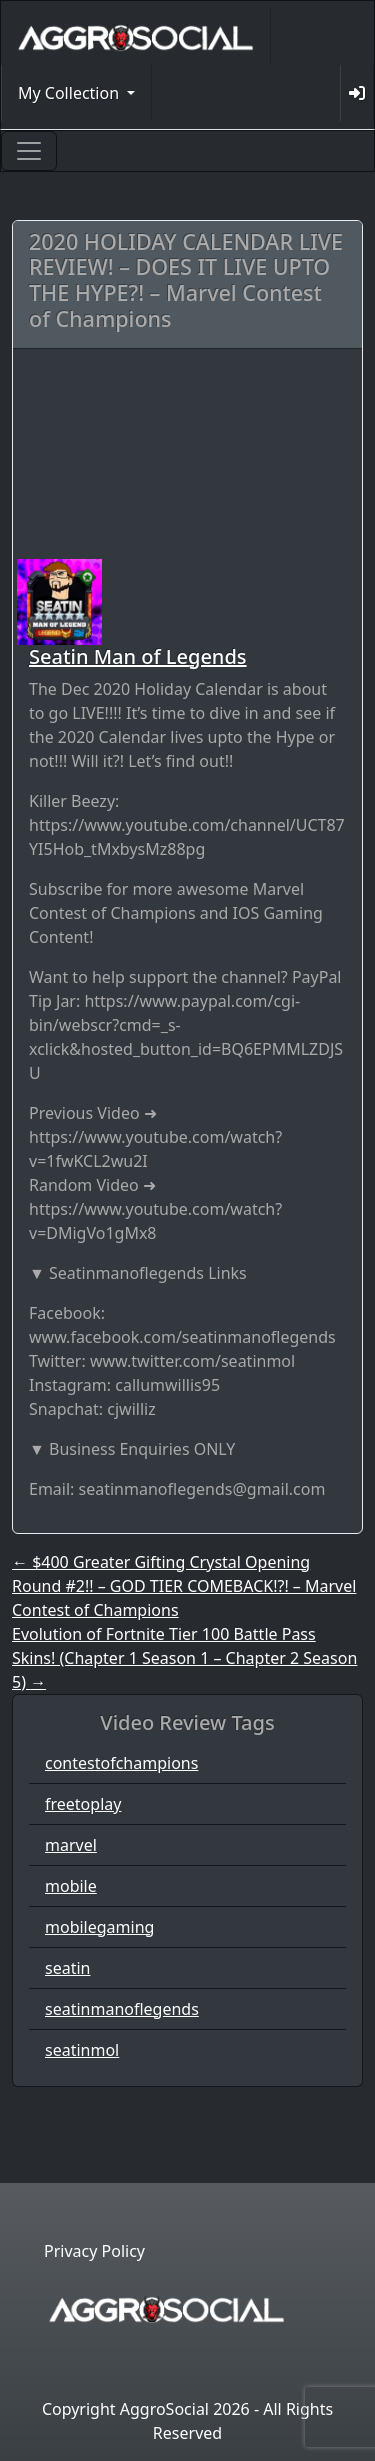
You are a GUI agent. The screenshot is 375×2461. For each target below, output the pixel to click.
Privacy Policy (94, 2251)
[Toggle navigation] (29, 151)
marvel (71, 1845)
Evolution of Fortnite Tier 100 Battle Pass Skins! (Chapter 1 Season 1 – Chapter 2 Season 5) (184, 1658)
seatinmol (82, 2050)
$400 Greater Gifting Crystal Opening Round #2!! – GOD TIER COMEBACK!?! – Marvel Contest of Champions (184, 1586)
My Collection (70, 93)
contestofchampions (121, 1763)
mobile (71, 1886)
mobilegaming (99, 1927)
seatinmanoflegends (122, 2009)
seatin (67, 1968)
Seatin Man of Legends (138, 656)
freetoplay (83, 1804)
